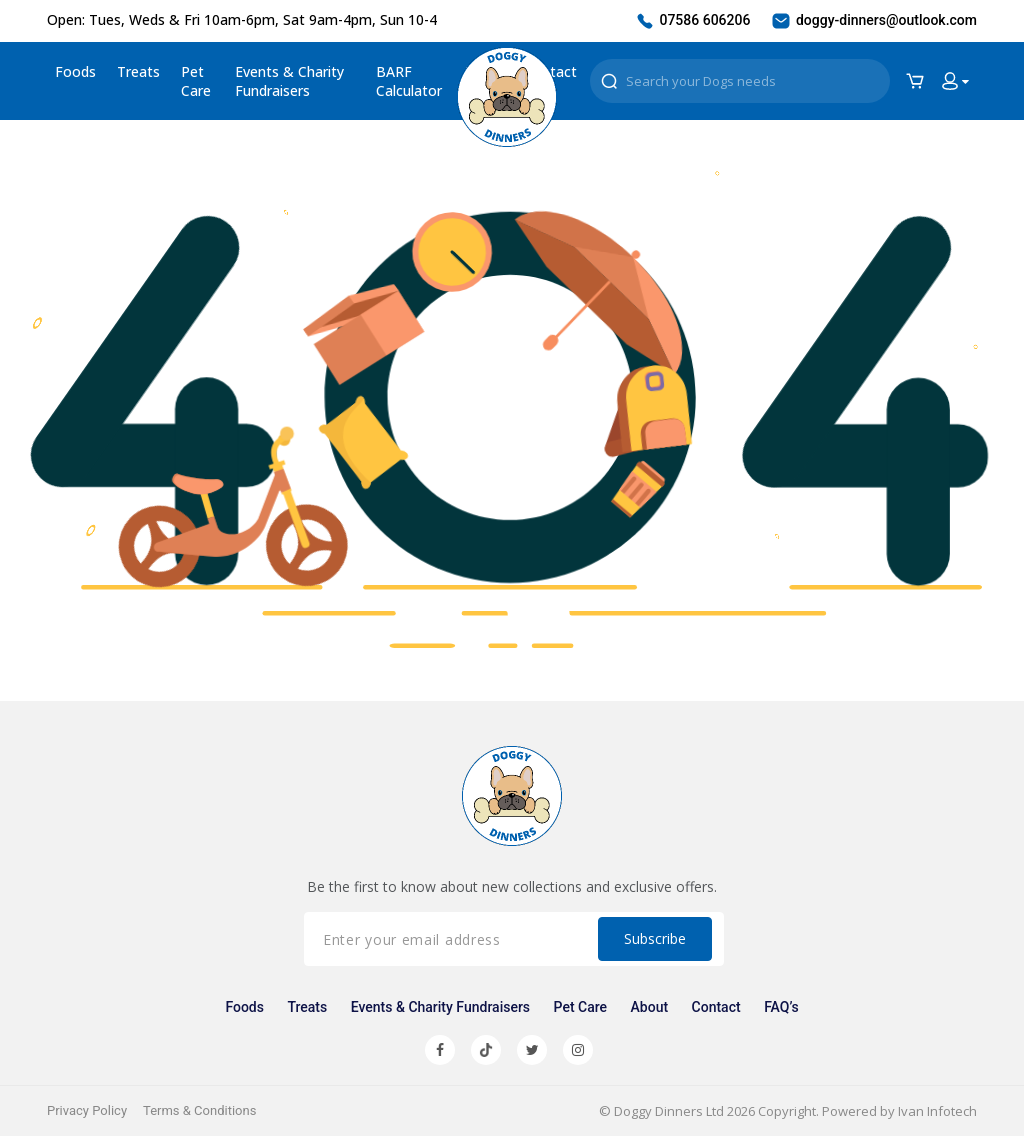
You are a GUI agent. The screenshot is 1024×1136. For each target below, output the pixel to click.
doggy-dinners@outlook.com (873, 21)
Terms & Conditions (199, 1110)
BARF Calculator (409, 81)
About (650, 1007)
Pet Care (196, 81)
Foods (75, 71)
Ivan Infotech (937, 1111)
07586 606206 (692, 21)
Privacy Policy (87, 1110)
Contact (716, 1007)
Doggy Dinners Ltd (669, 1111)
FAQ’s (781, 1007)
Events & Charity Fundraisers (289, 81)
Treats (138, 71)
